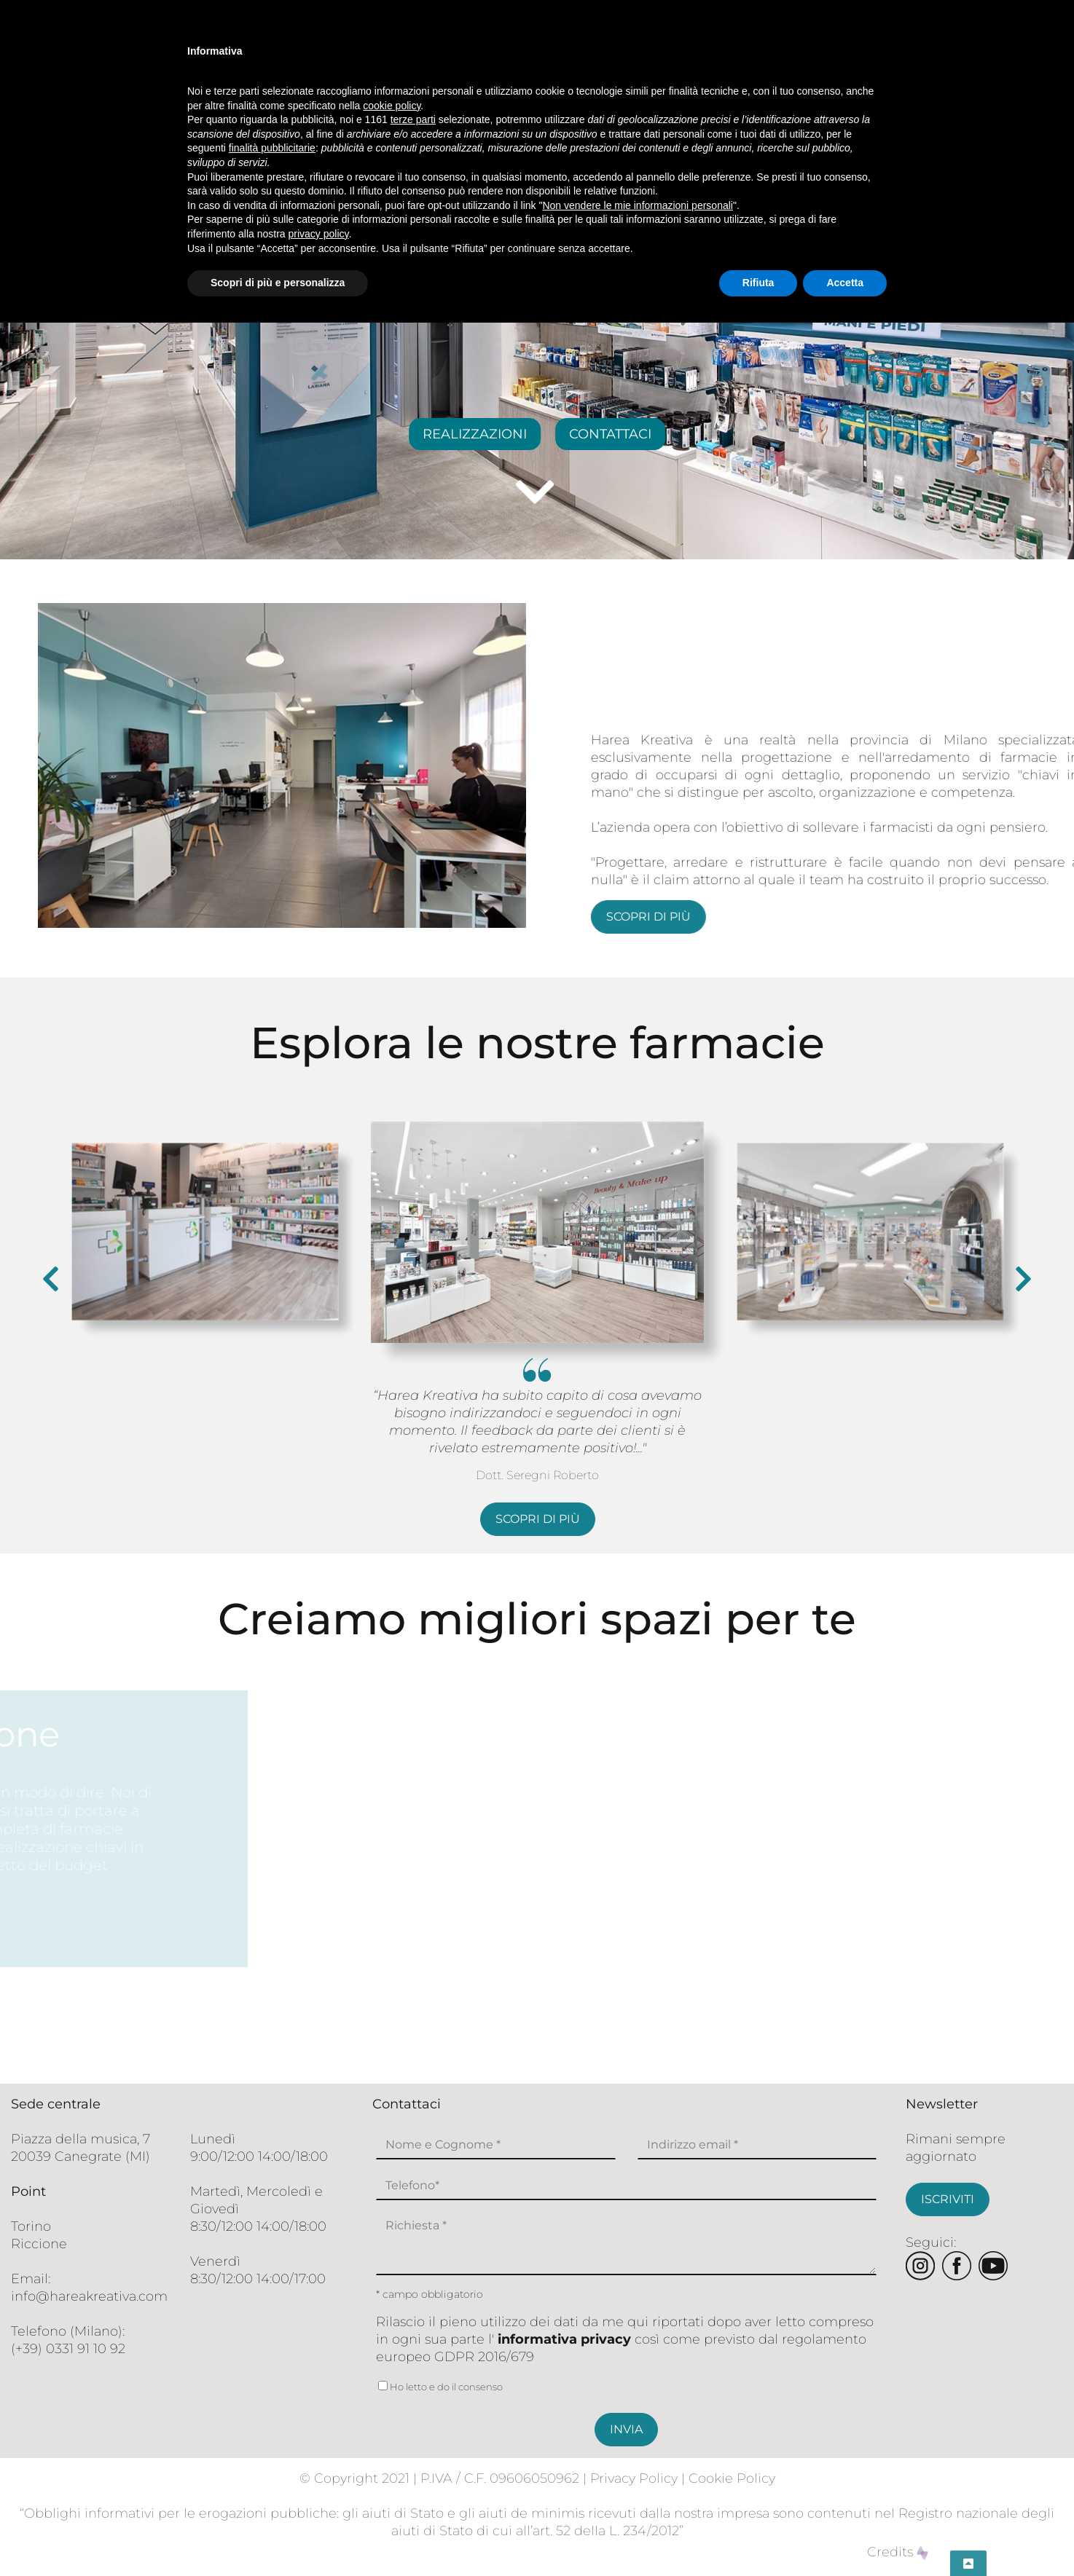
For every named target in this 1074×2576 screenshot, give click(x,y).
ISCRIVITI (947, 2199)
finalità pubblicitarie (272, 148)
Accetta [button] (844, 282)
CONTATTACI (610, 434)
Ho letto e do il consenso (439, 2386)
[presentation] (51, 1278)
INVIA (626, 2429)
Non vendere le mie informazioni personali (637, 205)
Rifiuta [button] (758, 282)
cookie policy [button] (391, 105)
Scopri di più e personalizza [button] (278, 282)
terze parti (413, 119)
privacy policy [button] (319, 234)
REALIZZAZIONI (475, 434)
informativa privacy (564, 2339)
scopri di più (854, 916)
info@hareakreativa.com (89, 2296)
